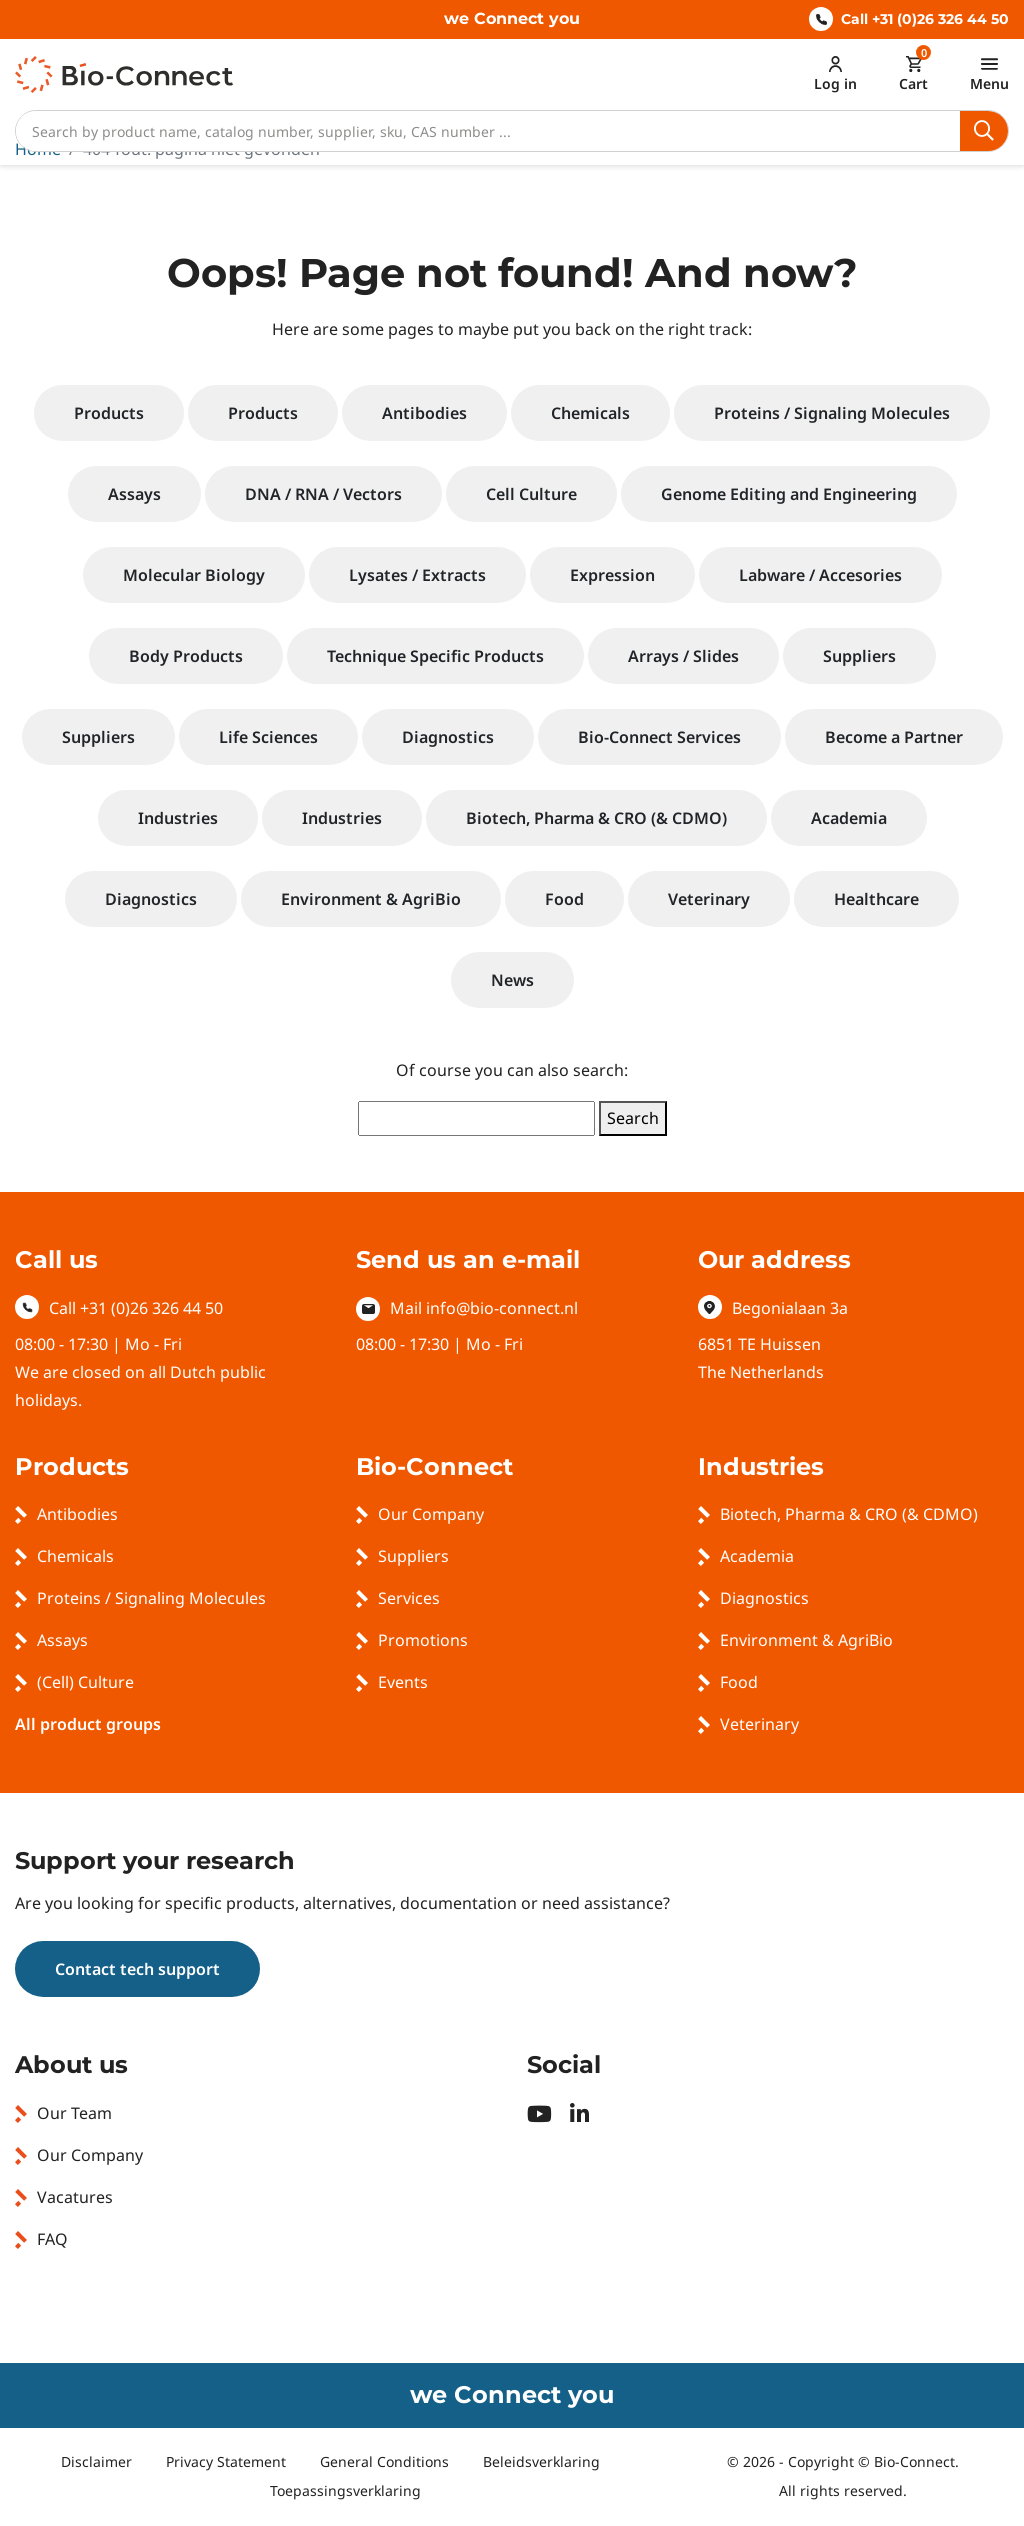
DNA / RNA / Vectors (323, 494)
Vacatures (75, 2197)
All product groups (88, 1724)
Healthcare (876, 899)
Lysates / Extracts (417, 575)
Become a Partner (894, 737)
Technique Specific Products (435, 656)
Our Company (431, 1514)
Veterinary (709, 899)
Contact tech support (137, 1969)
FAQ (52, 2239)
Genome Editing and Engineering (789, 494)
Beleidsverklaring (541, 2461)
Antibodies (424, 413)
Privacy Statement (226, 2461)
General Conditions (384, 2461)
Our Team (74, 2113)
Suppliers (859, 656)
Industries (178, 818)
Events (403, 1682)
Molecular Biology (194, 575)
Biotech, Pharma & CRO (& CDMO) (596, 818)
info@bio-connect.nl (502, 1308)
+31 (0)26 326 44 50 (151, 1308)
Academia (849, 818)
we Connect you (512, 18)
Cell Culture (531, 494)
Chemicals (590, 413)
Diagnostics (448, 737)
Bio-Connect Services (659, 737)
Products (109, 413)
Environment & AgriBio (371, 899)
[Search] (488, 131)
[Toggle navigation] (989, 73)
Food (564, 899)
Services (409, 1598)
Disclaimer (96, 2461)
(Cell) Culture (85, 1682)
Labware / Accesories (820, 575)
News (512, 980)
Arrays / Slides (683, 656)
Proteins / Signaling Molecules (832, 413)
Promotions (423, 1640)
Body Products (186, 656)
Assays (134, 494)
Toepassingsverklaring (345, 2490)
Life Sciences (268, 737)
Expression (612, 575)
